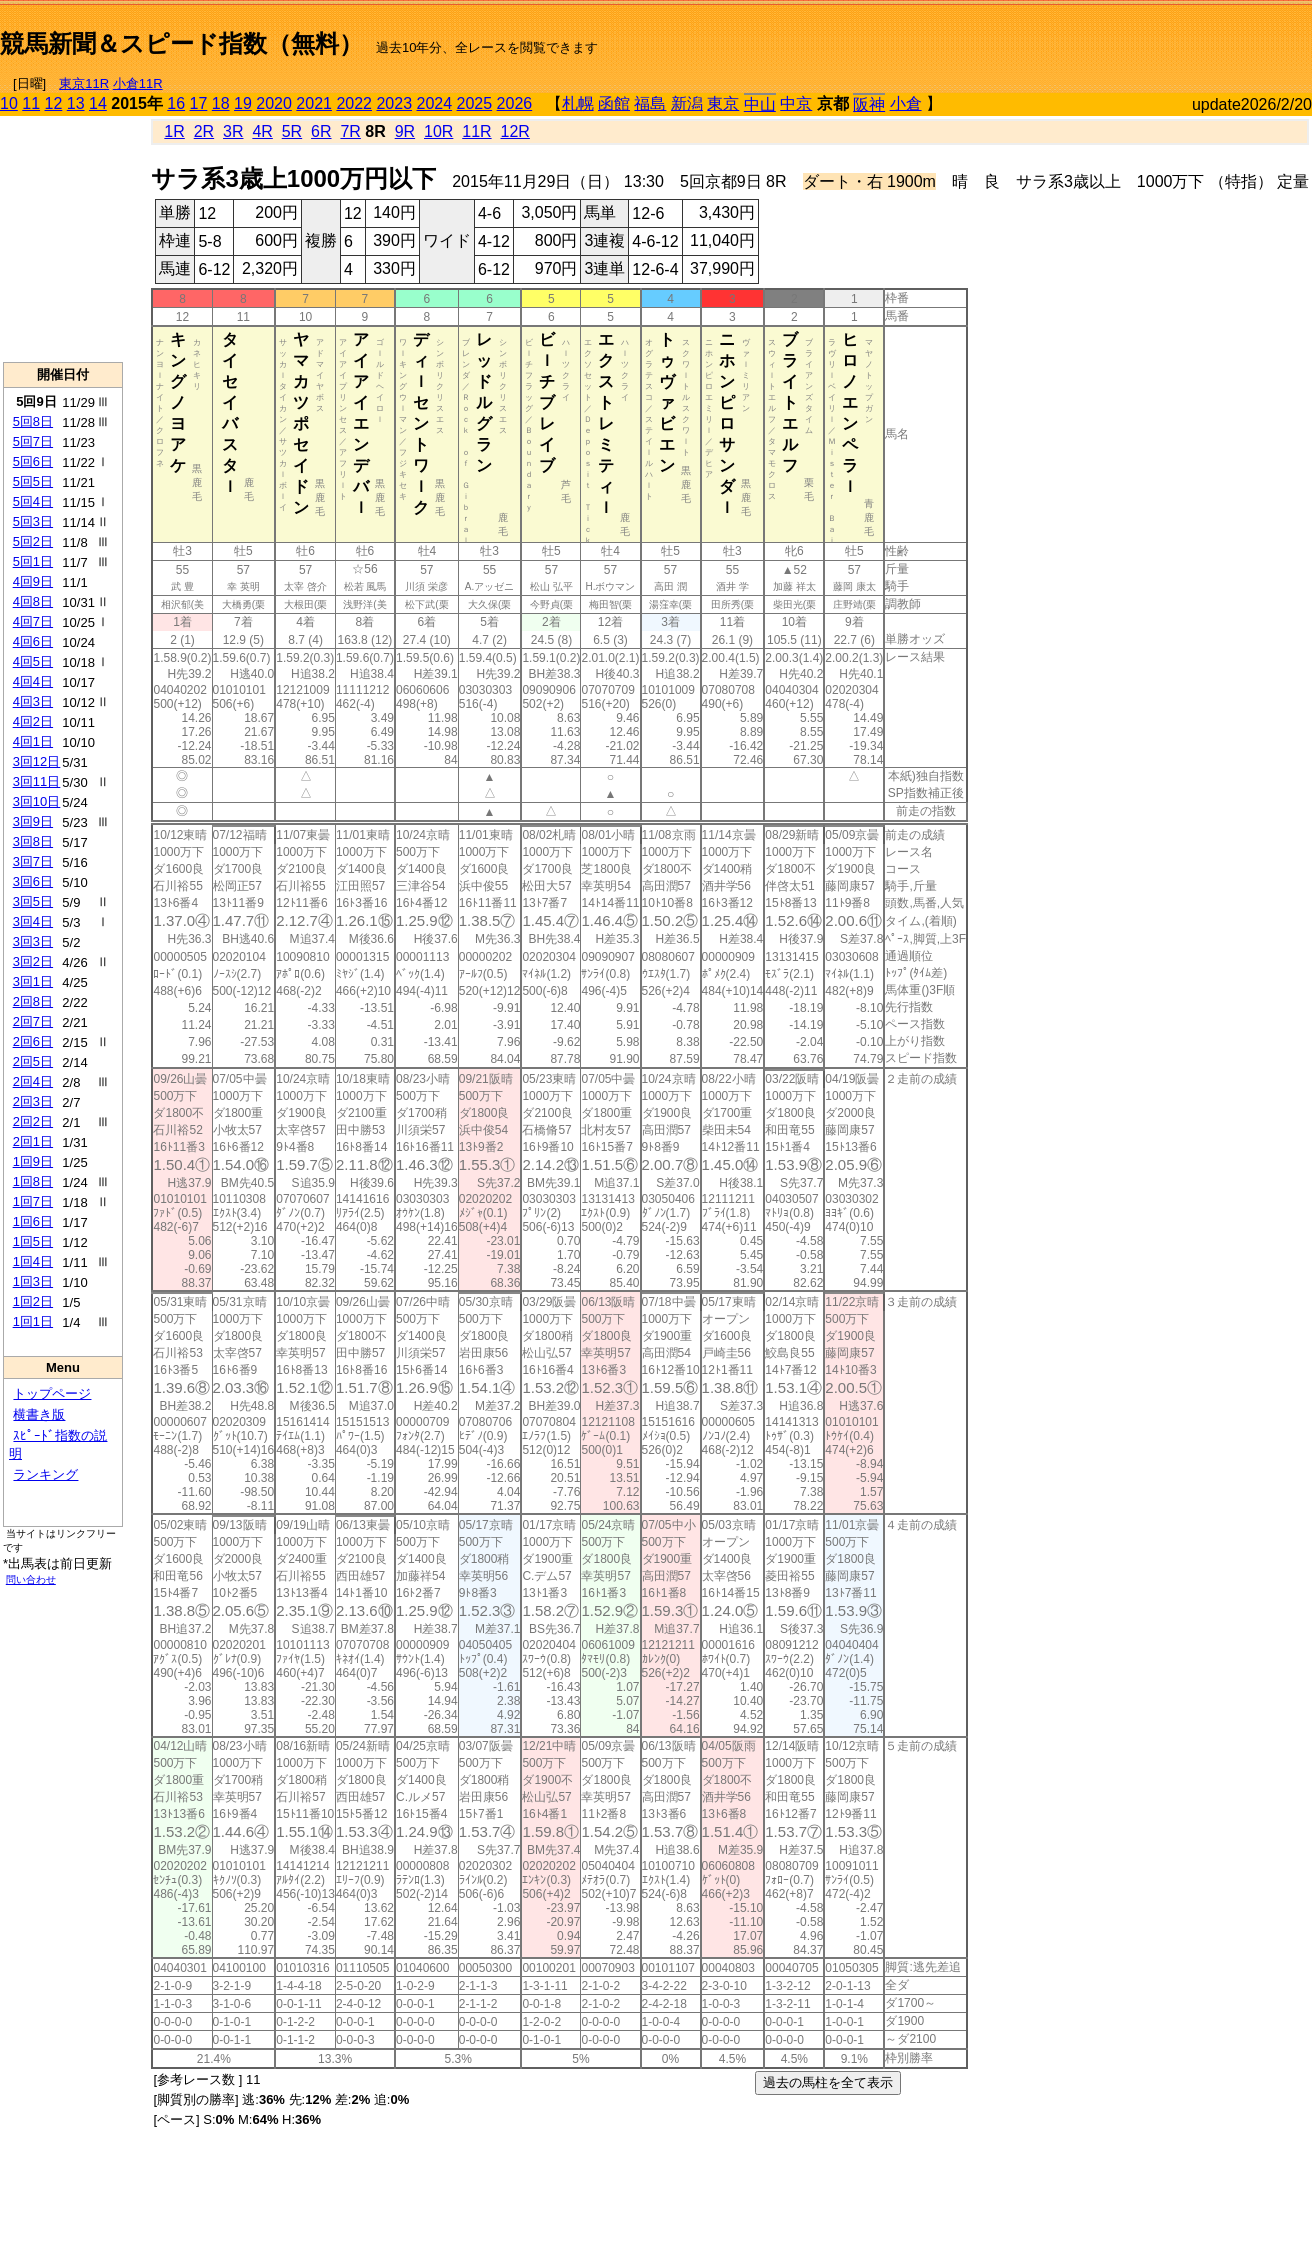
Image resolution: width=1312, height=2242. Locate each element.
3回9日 (33, 821)
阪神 (869, 104)
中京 (796, 103)
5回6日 (33, 461)
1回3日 (33, 1281)
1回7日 (33, 1201)
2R (204, 131)
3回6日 (33, 881)
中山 (760, 104)
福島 (650, 103)
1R (174, 131)
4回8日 (33, 601)
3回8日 (33, 841)
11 (31, 103)
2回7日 (33, 1021)
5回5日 (33, 481)
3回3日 (33, 941)
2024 (434, 103)
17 (199, 103)
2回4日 (33, 1081)
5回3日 (33, 521)
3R (233, 131)
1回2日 (33, 1301)
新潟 (687, 103)
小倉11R (138, 83)
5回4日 (33, 501)
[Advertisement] (1078, 36)
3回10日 (37, 801)
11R (476, 131)
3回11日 (37, 781)
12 (54, 103)
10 (9, 103)
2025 (475, 103)
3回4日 (33, 921)
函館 (614, 103)
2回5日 (33, 1061)
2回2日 (33, 1121)
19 (243, 103)
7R (350, 131)
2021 (314, 103)
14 (98, 103)
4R (262, 131)
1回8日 (33, 1181)
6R (321, 131)
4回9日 (33, 581)
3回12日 (37, 761)
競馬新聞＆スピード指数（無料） (181, 43)
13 (76, 103)
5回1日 (33, 561)
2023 (394, 103)
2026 (515, 103)
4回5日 (33, 661)
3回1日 (33, 981)
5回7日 (33, 441)
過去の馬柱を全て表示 (828, 2082)
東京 (723, 103)
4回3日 (33, 701)
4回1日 (33, 741)
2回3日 (33, 1101)
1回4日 (33, 1261)
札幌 (578, 103)
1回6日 (33, 1221)
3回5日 (33, 901)
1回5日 (33, 1241)
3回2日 (33, 961)
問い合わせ (31, 1579)
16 (176, 103)
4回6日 (33, 641)
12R (515, 131)
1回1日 (33, 1321)
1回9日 (33, 1161)
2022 (354, 103)
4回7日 (33, 621)
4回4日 (33, 681)
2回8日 (33, 1001)
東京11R (84, 83)
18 (221, 103)
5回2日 (33, 541)
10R (438, 131)
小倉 (906, 103)
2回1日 (33, 1141)
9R (405, 131)
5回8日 (33, 421)
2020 (274, 103)
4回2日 (33, 721)
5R (292, 131)
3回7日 (33, 861)
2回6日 (33, 1041)
